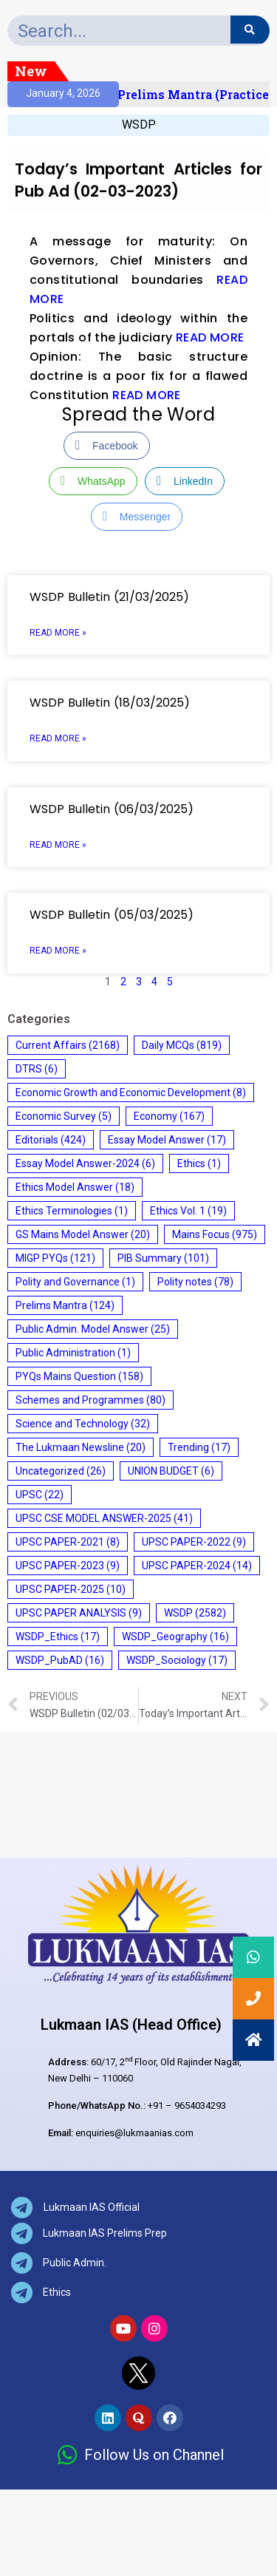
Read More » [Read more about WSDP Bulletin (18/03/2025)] (58, 738)
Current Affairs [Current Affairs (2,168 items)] (68, 1045)
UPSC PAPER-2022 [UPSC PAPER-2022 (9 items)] (194, 1542)
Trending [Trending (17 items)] (199, 1447)
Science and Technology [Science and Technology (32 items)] (83, 1424)
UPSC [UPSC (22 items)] (40, 1495)
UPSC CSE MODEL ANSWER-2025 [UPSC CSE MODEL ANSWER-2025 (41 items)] (104, 1518)
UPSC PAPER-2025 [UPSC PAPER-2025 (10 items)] (71, 1589)
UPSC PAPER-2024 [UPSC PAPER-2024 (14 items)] (197, 1565)
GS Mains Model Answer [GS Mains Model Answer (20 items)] (83, 1234)
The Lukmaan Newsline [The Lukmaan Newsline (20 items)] (81, 1447)
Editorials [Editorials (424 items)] (51, 1140)
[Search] (250, 30)
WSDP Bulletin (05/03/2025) (112, 914)
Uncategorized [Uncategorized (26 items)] (61, 1471)
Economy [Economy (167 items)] (169, 1116)
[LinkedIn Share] (185, 481)
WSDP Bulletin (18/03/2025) (110, 702)
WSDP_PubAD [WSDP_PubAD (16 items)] (60, 1660)
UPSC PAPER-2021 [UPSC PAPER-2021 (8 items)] (68, 1542)
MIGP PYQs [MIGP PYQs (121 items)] (55, 1258)
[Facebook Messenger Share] (136, 517)
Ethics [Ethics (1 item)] (199, 1163)
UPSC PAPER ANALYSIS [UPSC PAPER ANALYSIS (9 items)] (79, 1613)
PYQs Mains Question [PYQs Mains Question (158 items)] (79, 1376)
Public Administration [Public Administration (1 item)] (73, 1353)
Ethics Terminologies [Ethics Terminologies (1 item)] (72, 1211)
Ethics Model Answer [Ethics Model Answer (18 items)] (75, 1187)
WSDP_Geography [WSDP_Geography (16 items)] (175, 1636)
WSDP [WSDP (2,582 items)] (195, 1613)
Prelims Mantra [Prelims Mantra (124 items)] (65, 1305)
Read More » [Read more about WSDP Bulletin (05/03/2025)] (58, 950)
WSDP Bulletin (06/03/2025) (112, 809)
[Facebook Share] (106, 446)
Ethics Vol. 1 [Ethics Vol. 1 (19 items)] (188, 1211)
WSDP (139, 125)
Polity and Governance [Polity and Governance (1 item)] (75, 1282)
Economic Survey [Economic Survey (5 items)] (64, 1116)
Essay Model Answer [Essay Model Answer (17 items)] (167, 1140)
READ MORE (210, 337)
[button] (253, 2040)
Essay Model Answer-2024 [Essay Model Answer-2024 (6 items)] (85, 1163)
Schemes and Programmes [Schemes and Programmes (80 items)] (90, 1400)
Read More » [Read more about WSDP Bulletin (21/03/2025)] (58, 633)
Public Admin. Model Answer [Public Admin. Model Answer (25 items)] (93, 1329)
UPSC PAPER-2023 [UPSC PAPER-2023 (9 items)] (68, 1565)
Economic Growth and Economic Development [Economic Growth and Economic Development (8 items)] (131, 1092)
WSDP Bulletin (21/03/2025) (109, 596)
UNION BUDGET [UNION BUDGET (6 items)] (171, 1471)
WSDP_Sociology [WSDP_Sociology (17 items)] (177, 1660)
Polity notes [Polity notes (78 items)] (195, 1282)
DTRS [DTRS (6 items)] (37, 1069)
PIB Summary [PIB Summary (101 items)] (163, 1258)
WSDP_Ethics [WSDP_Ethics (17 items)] (58, 1636)
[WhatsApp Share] (93, 481)
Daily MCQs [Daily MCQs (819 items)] (182, 1045)
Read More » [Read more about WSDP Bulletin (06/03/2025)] (58, 845)
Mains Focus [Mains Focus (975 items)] (214, 1234)
